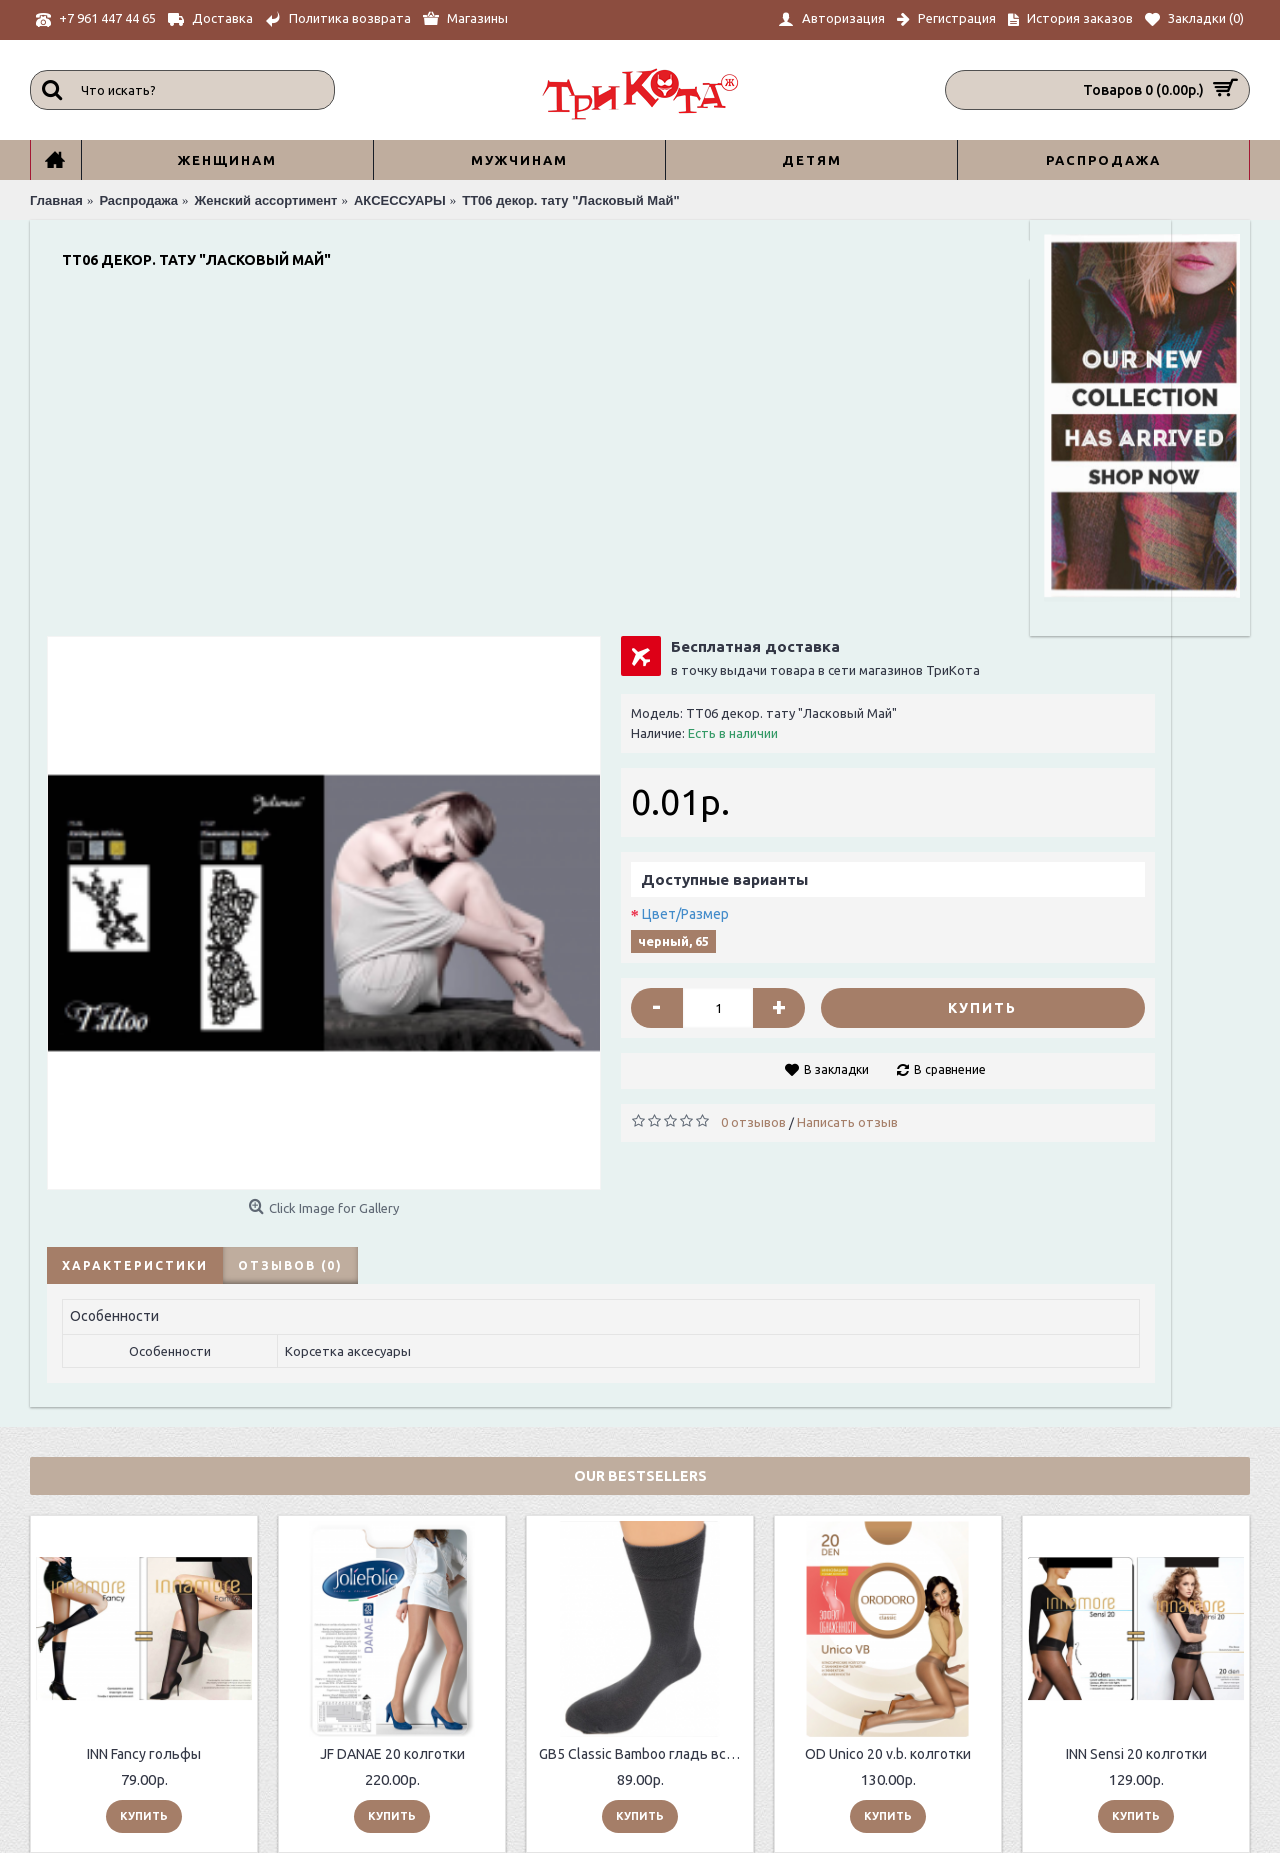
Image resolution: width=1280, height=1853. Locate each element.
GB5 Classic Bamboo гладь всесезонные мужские (643, 1356)
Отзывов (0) (283, 861)
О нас (308, 1662)
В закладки (727, 733)
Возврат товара (582, 1681)
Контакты (323, 1708)
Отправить (1182, 1753)
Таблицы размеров (351, 1731)
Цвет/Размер (610, 578)
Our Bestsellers (640, 1078)
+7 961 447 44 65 (827, 1664)
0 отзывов (678, 786)
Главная (791, 1737)
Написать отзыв (772, 786)
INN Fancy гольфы (144, 1356)
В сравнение (841, 733)
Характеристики (128, 861)
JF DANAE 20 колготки (392, 1356)
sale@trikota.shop (832, 1715)
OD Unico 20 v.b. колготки (888, 1356)
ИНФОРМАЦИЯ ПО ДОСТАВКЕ (385, 1685)
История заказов (585, 1702)
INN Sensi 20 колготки (1136, 1356)
